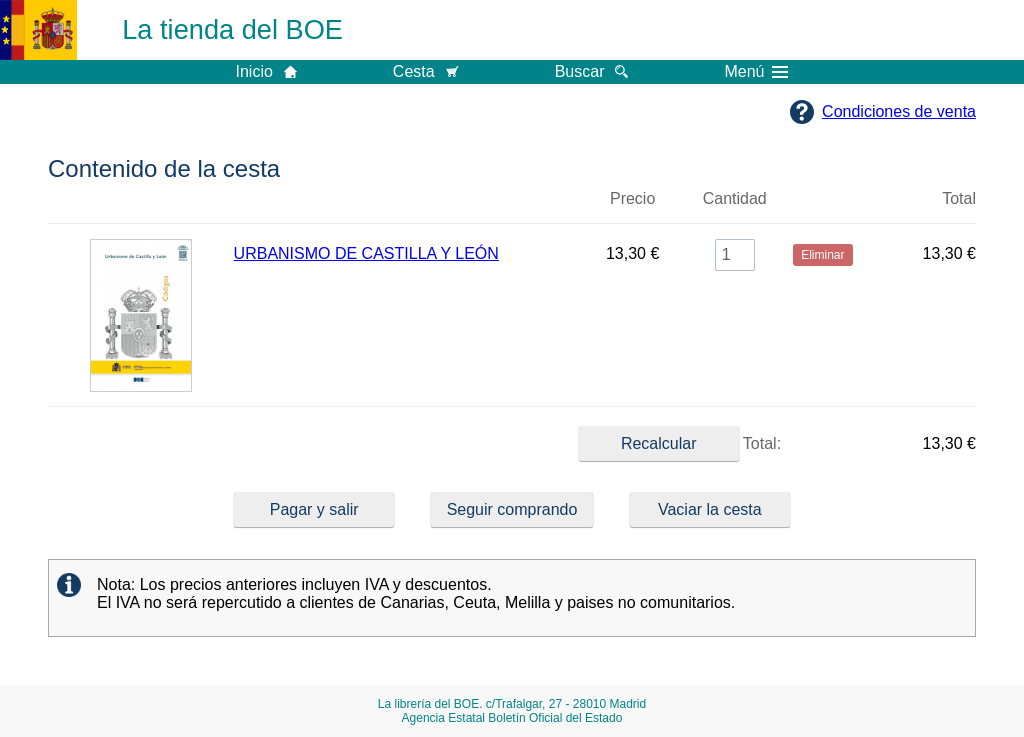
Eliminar (823, 207)
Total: (680, 444)
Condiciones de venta (899, 111)
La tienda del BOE (232, 29)
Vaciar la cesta (710, 509)
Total (959, 198)
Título (405, 207)
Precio (632, 198)
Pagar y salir (314, 509)
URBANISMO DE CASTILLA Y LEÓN (366, 253)
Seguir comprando (512, 509)
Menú (756, 72)
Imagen (141, 207)
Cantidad (735, 198)
